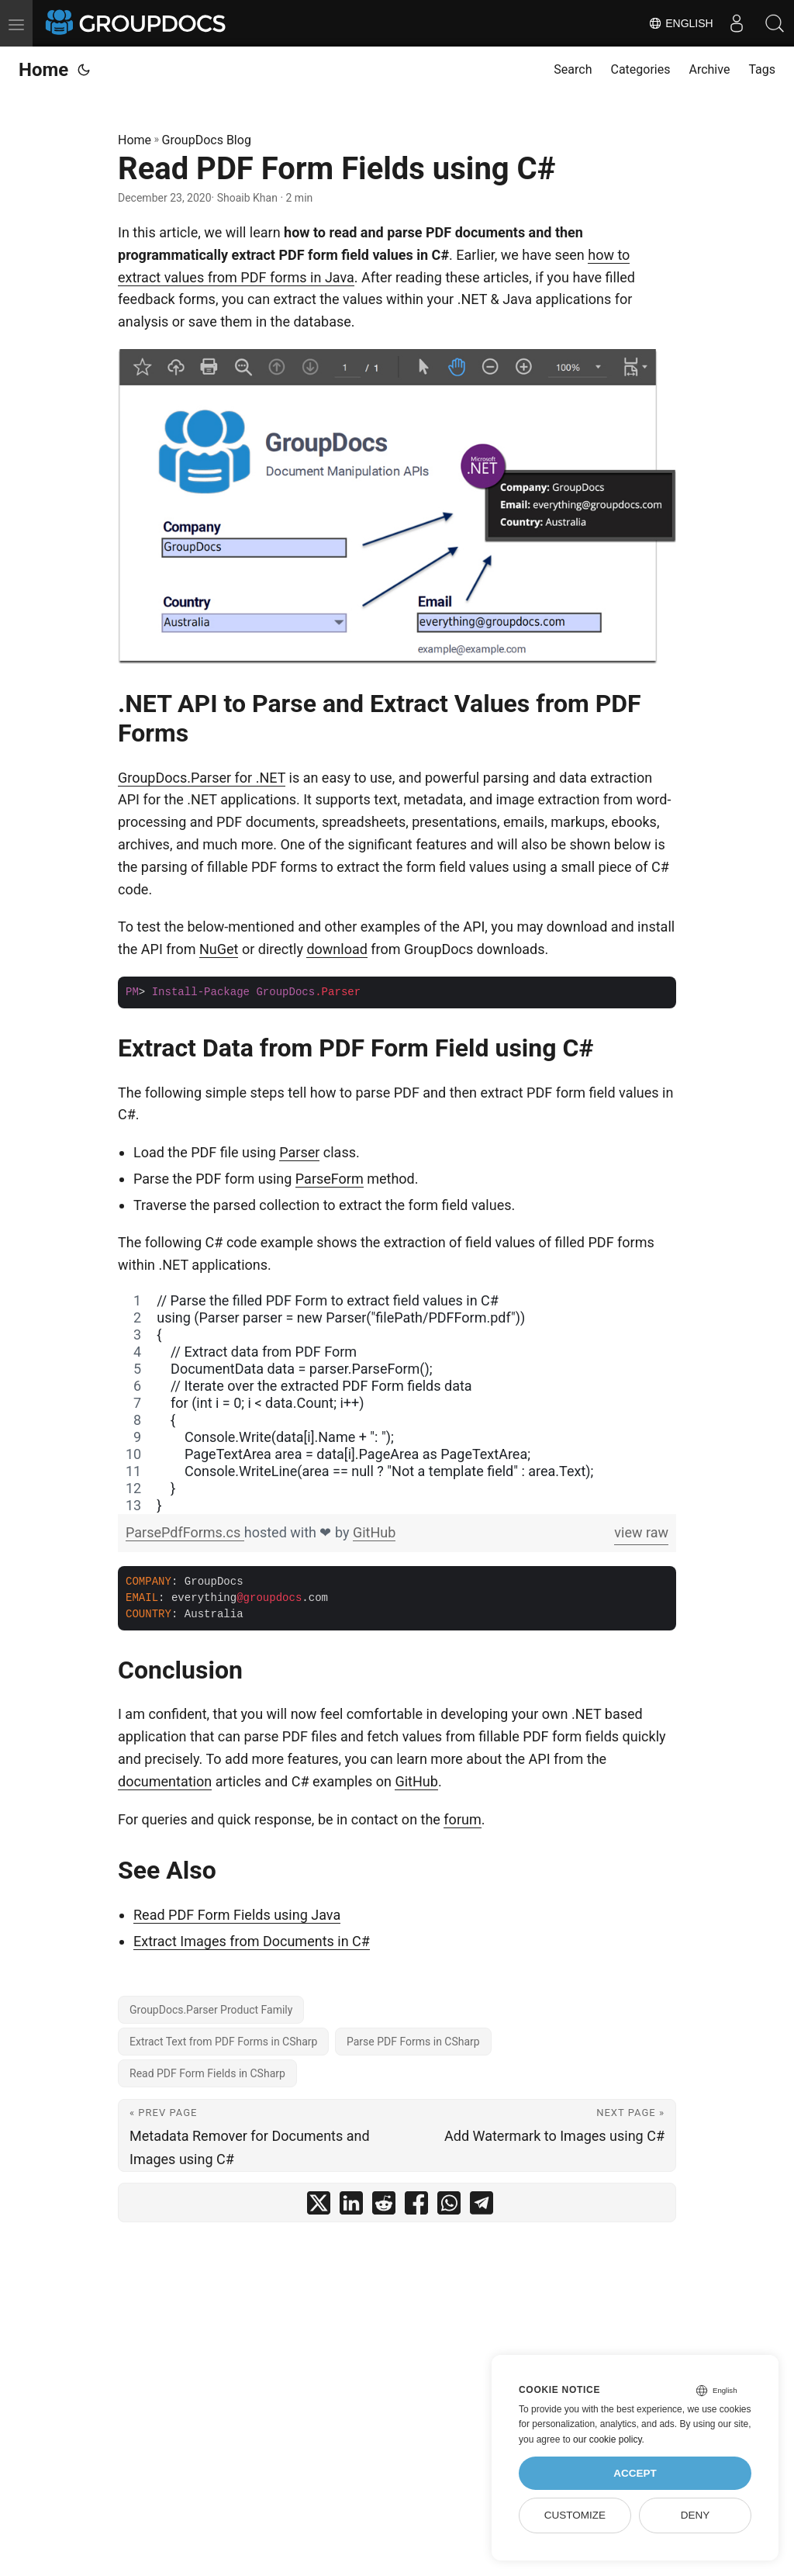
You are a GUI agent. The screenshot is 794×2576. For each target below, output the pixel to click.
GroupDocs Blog (206, 140)
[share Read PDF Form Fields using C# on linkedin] (351, 2206)
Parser (299, 1152)
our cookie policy (607, 2439)
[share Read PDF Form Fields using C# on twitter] (318, 2206)
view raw (641, 1532)
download (336, 949)
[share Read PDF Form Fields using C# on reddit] (383, 2206)
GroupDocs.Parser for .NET (201, 777)
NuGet (218, 949)
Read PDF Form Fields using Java (236, 1915)
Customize (575, 2515)
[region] (397, 1403)
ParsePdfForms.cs (185, 1532)
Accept (635, 2473)
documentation (165, 1781)
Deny (695, 2515)
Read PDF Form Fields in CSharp (207, 2073)
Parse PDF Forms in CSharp (413, 2041)
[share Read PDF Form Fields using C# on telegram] (481, 2206)
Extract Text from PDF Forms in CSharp (223, 2041)
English (680, 23)
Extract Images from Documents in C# (251, 1941)
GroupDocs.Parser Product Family (210, 2010)
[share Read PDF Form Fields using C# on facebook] (416, 2206)
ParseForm (329, 1178)
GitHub (374, 1532)
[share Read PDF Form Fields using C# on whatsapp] (449, 2206)
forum (462, 1819)
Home (43, 70)
